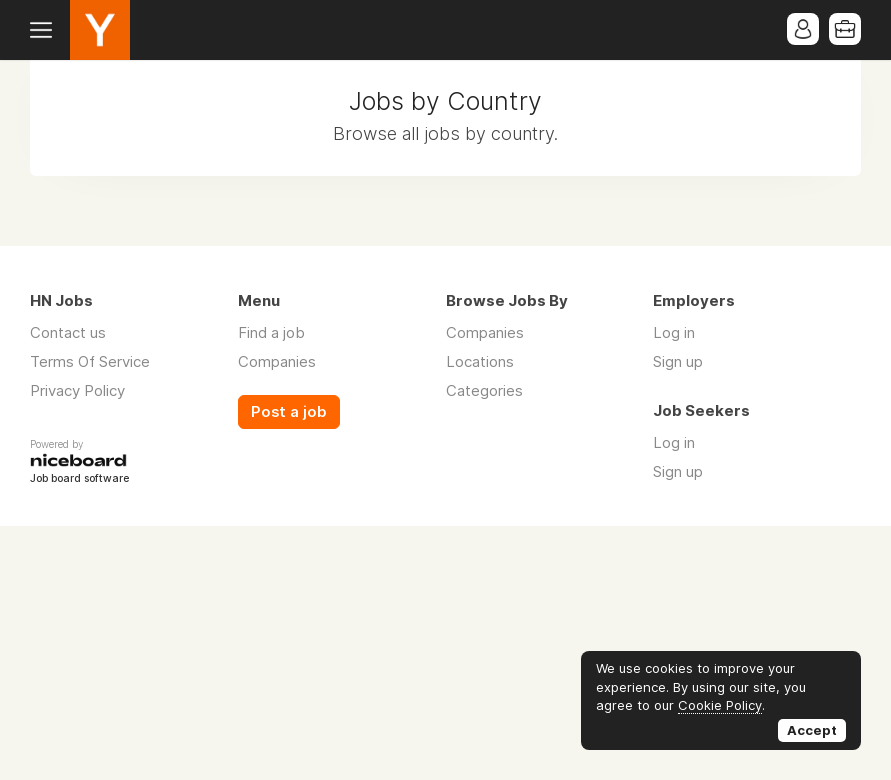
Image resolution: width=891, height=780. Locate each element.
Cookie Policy (720, 705)
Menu (45, 30)
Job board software (79, 479)
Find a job (271, 332)
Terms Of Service (90, 361)
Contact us (68, 332)
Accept (812, 730)
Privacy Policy (77, 390)
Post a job (289, 412)
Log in (674, 332)
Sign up (678, 361)
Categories (484, 390)
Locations (480, 361)
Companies (277, 361)
